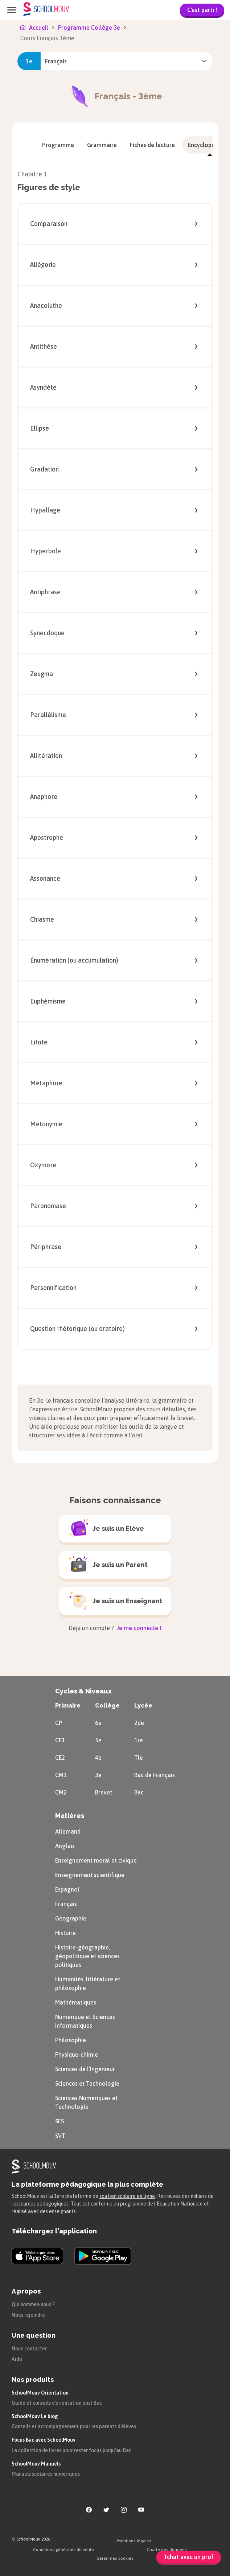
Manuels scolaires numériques (46, 2474)
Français (66, 1904)
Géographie (70, 1918)
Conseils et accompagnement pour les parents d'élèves (74, 2426)
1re (138, 1740)
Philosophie (70, 2040)
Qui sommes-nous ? (33, 2304)
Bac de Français (154, 1775)
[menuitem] (58, 145)
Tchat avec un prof (189, 2557)
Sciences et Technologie (87, 2083)
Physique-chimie (76, 2054)
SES (59, 2121)
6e (98, 1723)
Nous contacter (29, 2348)
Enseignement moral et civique (96, 1860)
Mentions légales (134, 2540)
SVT (60, 2135)
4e (98, 1757)
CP (58, 1723)
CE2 (60, 1757)
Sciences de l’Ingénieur (85, 2069)
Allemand (68, 1831)
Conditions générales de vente (63, 2549)
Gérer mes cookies (115, 2558)
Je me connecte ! (138, 1628)
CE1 (60, 1740)
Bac (139, 1792)
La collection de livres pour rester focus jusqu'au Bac (71, 2450)
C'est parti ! (202, 10)
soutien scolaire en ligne (127, 2196)
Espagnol (67, 1889)
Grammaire (102, 145)
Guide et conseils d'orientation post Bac (57, 2403)
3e (98, 1775)
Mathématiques (75, 2002)
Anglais (65, 1846)
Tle (138, 1757)
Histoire (65, 1933)
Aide (17, 2359)
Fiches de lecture (152, 145)
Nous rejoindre (28, 2315)
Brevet (103, 1792)
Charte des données (167, 2549)
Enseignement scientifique (89, 1875)
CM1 (61, 1775)
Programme (58, 145)
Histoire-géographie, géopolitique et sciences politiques (87, 1956)
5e (98, 1740)
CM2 (61, 1792)
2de (139, 1723)
